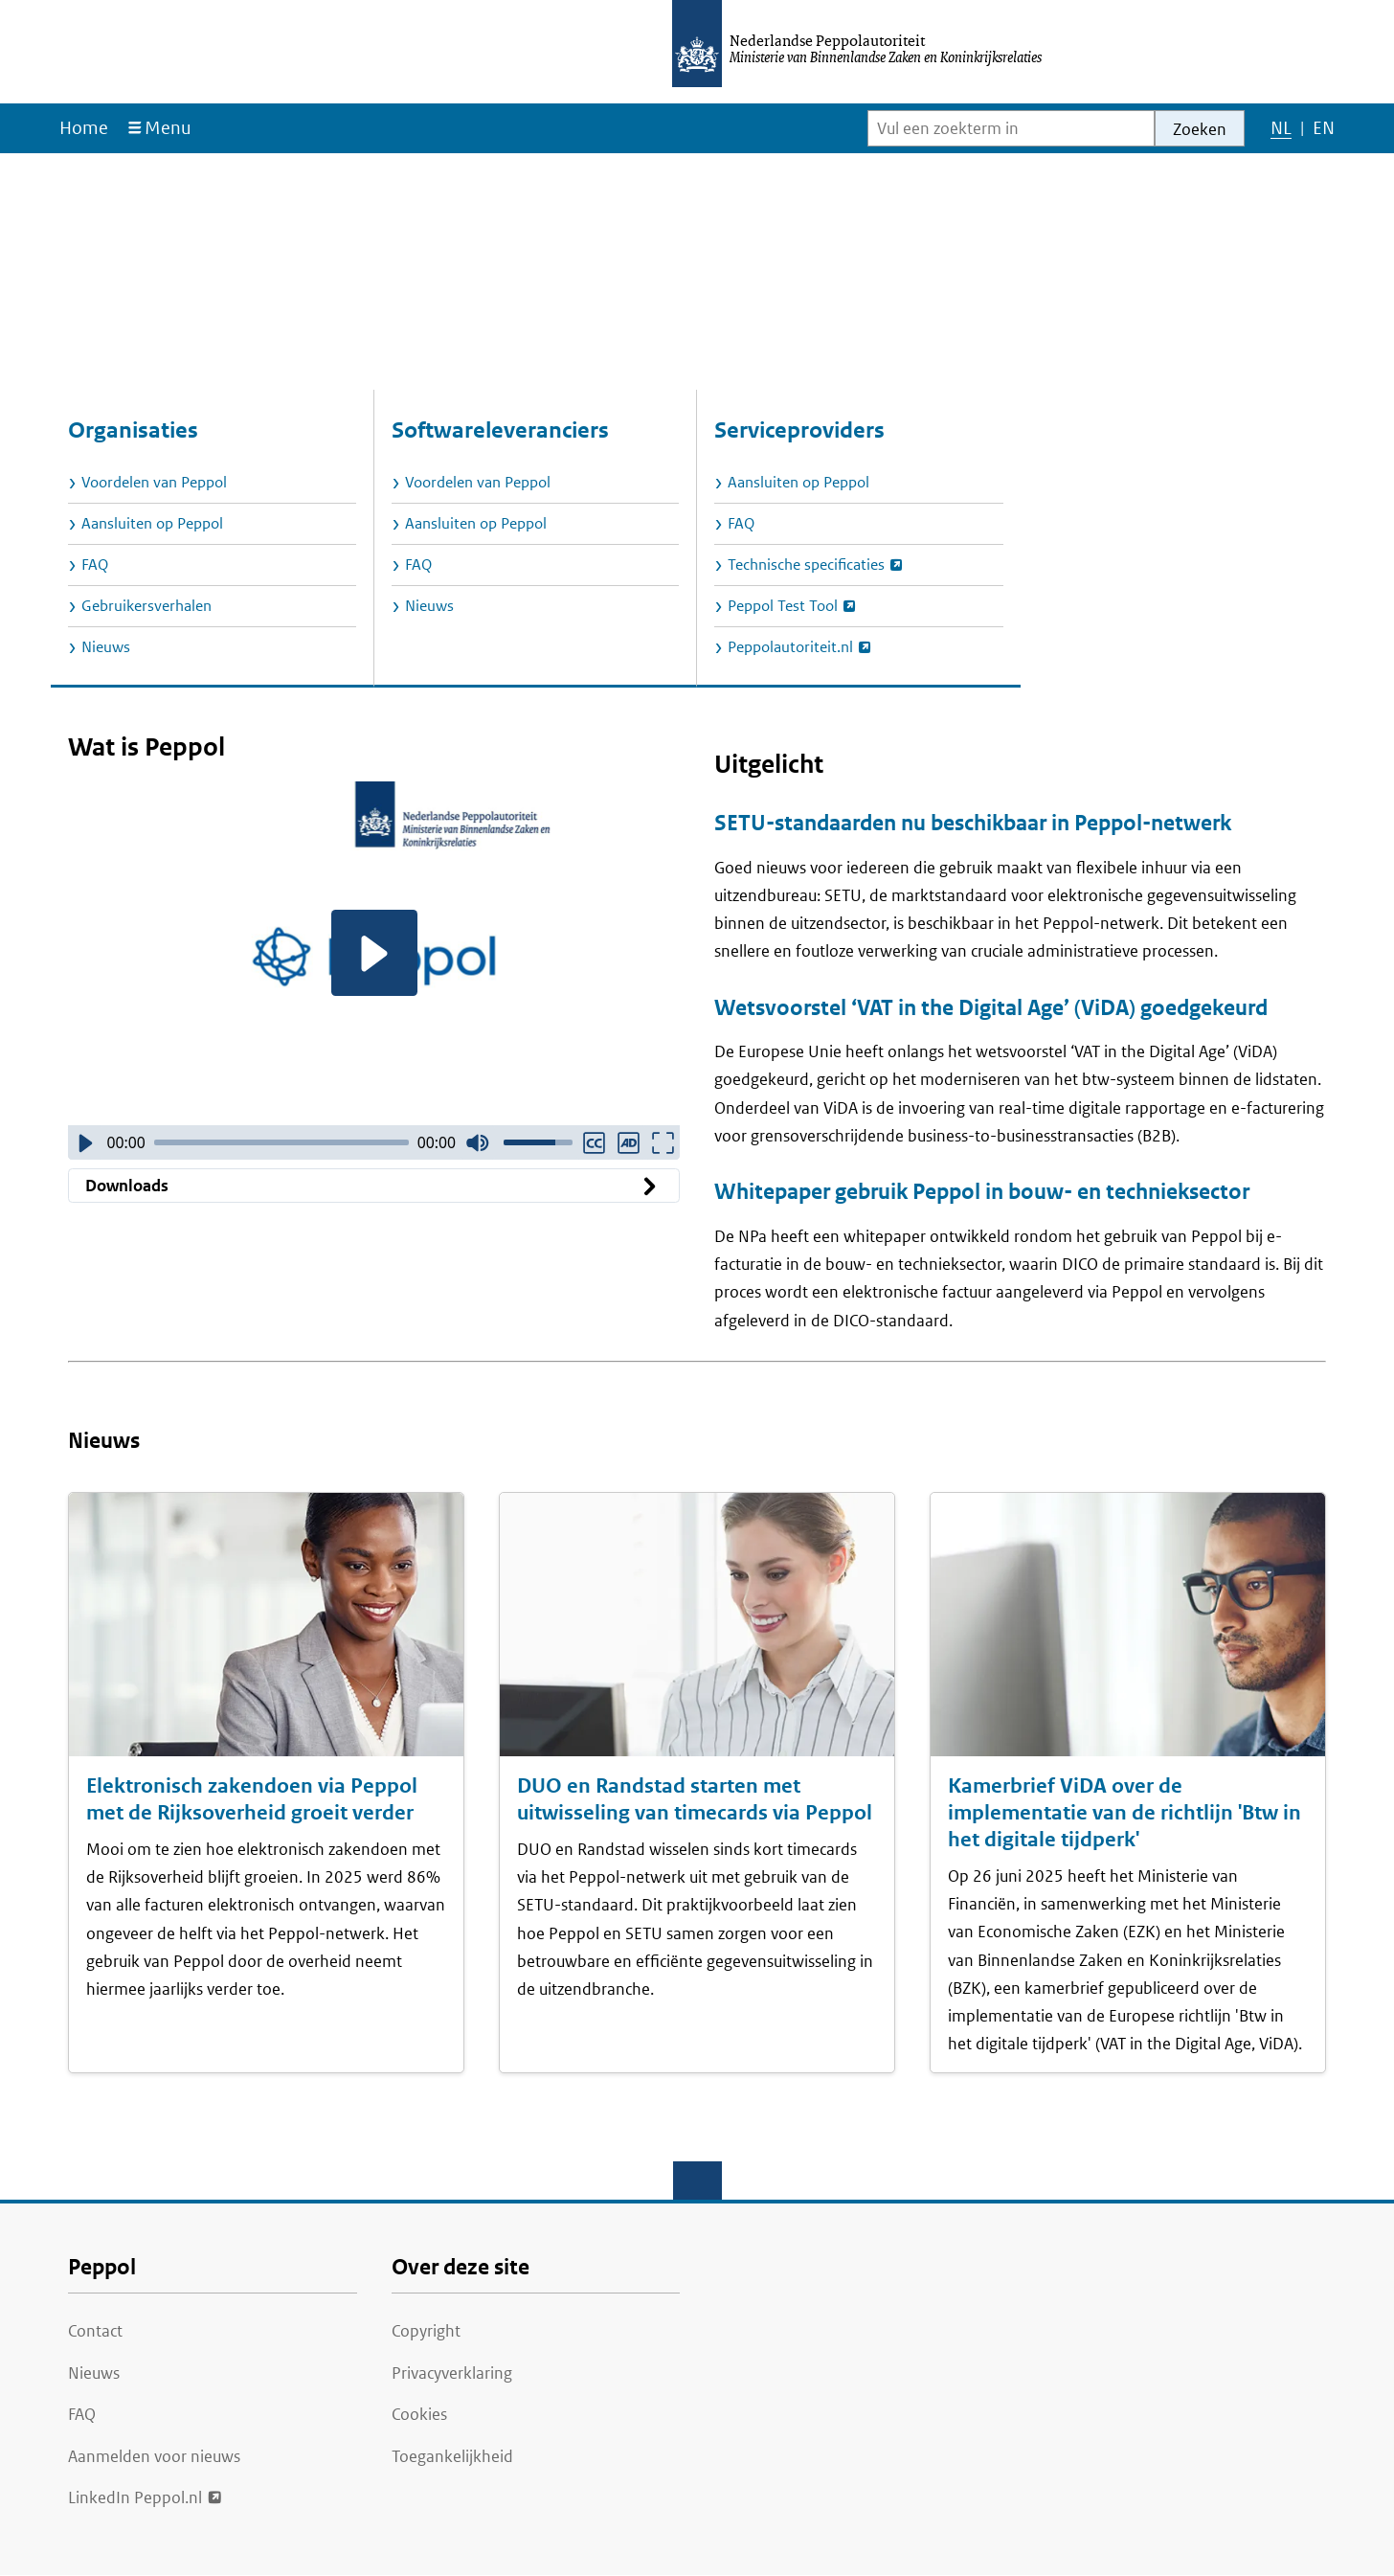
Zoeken (1199, 129)
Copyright (426, 2330)
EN (1323, 132)
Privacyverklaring (452, 2373)
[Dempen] (478, 1142)
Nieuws (94, 2373)
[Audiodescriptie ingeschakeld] (628, 1142)
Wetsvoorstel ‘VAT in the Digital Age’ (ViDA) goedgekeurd (991, 1008)
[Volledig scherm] (662, 1142)
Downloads (374, 1186)
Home (83, 128)
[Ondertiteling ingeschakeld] (593, 1142)
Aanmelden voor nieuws (154, 2456)
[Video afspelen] (374, 953)
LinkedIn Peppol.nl (135, 2495)
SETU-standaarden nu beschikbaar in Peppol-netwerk (972, 823)
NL (1281, 132)
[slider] (281, 1142)
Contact (95, 2330)
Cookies (419, 2414)
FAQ (82, 2414)
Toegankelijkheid (452, 2456)
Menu (168, 128)
